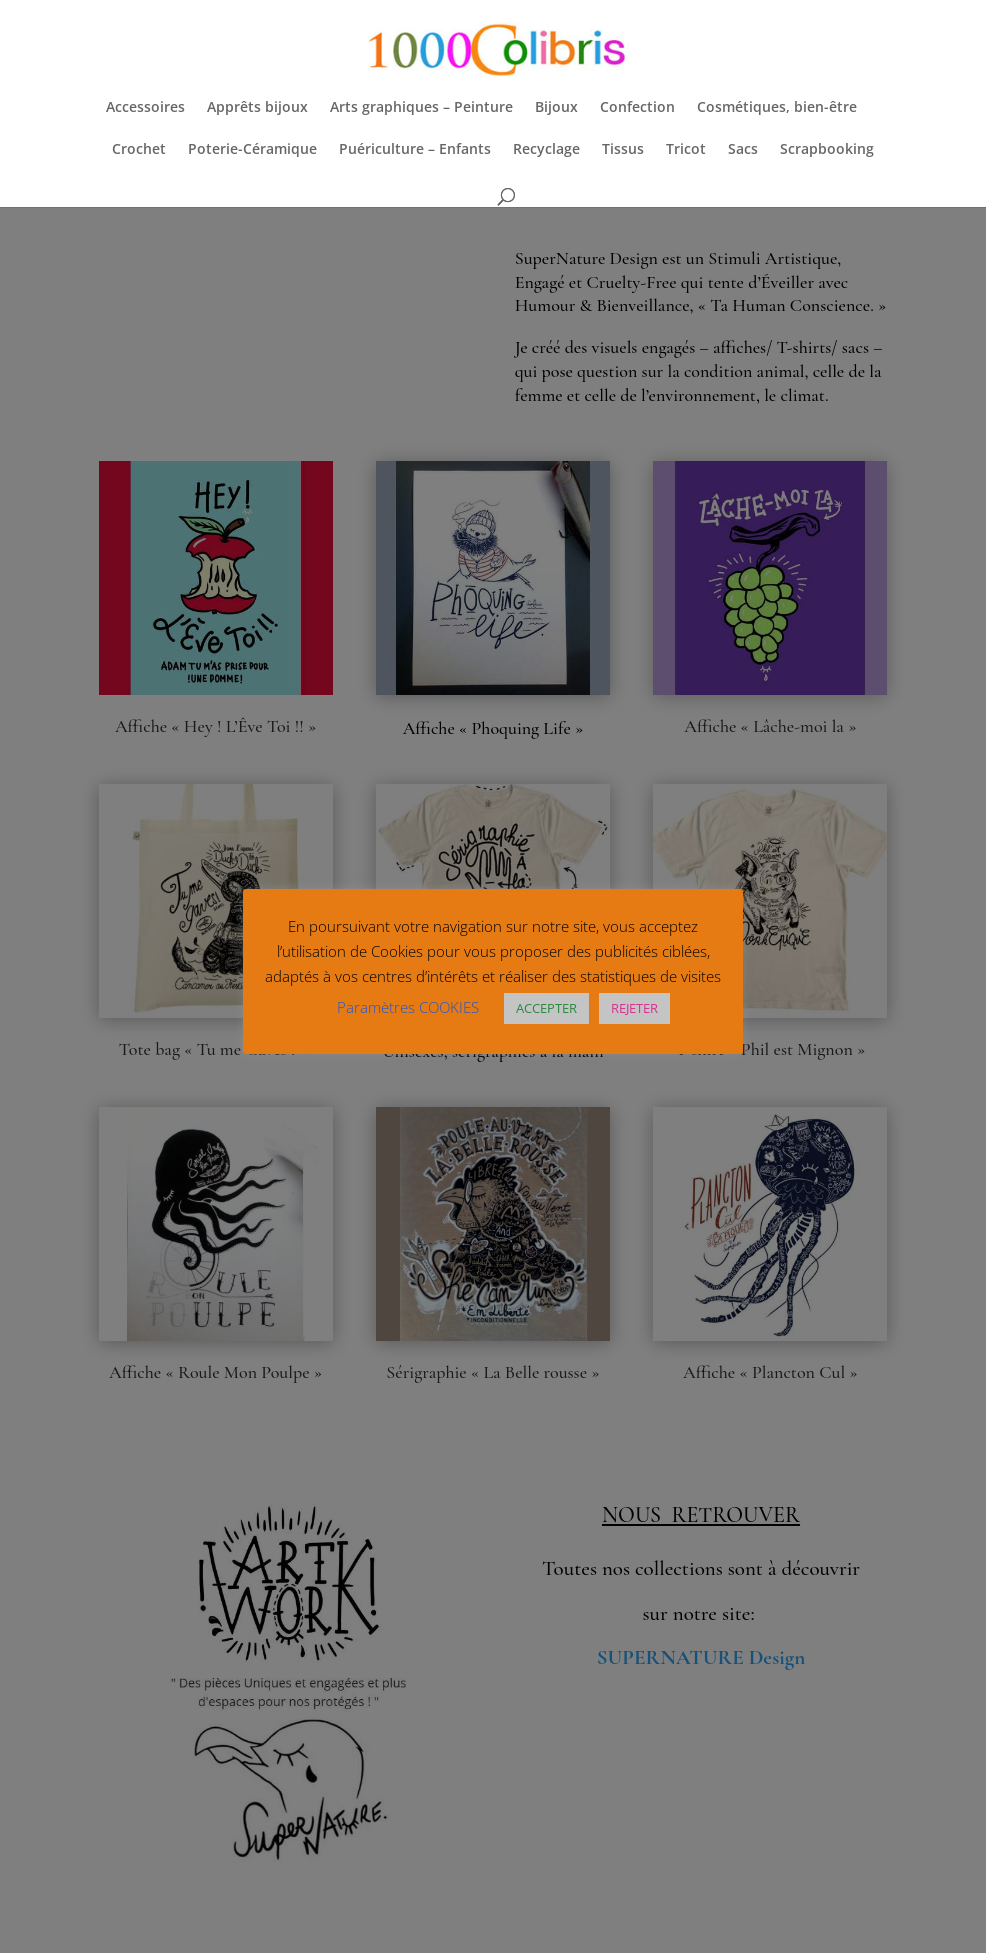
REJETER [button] (634, 1008)
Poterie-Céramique (252, 150)
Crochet (139, 150)
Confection (637, 108)
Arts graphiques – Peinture (421, 108)
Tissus (623, 150)
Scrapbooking (827, 150)
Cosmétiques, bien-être (777, 108)
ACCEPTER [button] (546, 1008)
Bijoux (556, 108)
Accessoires (145, 108)
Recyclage (546, 150)
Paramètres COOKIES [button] (408, 1007)
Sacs (743, 150)
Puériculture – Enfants (415, 150)
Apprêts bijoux (257, 108)
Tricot (686, 150)
